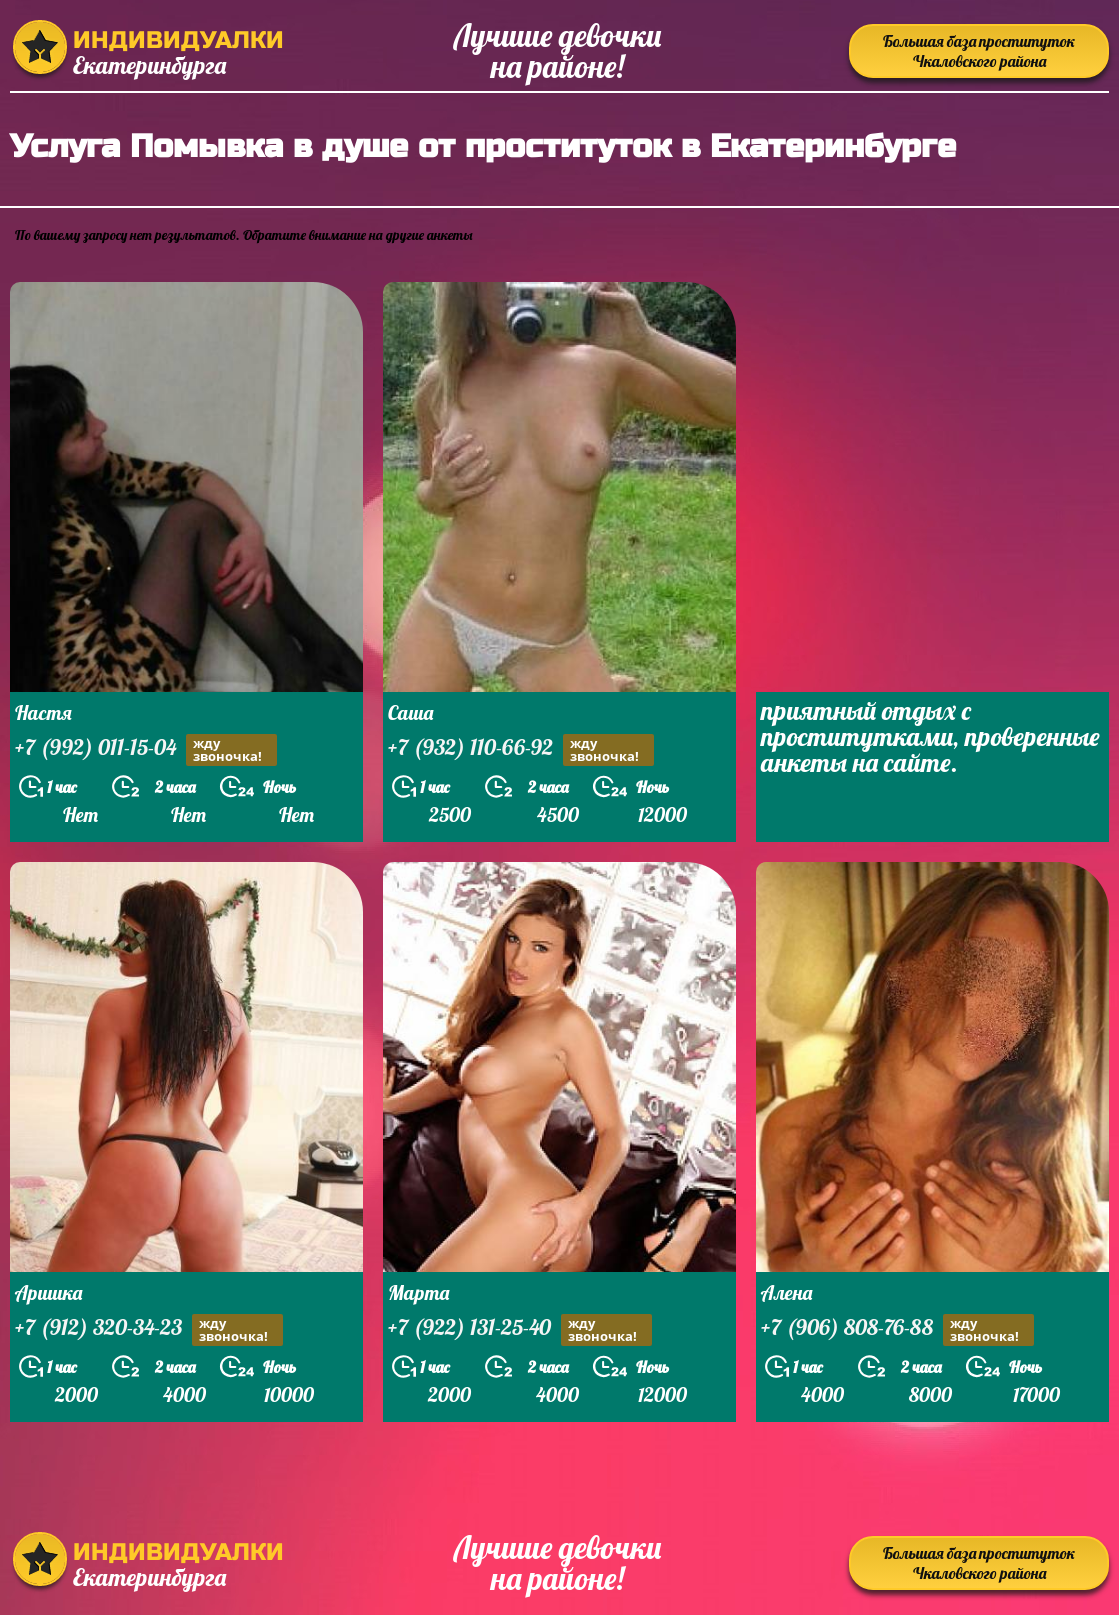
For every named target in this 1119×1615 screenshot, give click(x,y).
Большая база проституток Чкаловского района (979, 51)
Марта (418, 1292)
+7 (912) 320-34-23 (149, 1329)
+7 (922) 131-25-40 (520, 1329)
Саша (410, 712)
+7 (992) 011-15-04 (146, 749)
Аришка (48, 1292)
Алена (786, 1292)
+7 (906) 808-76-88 (897, 1329)
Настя (43, 712)
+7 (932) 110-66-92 (521, 749)
